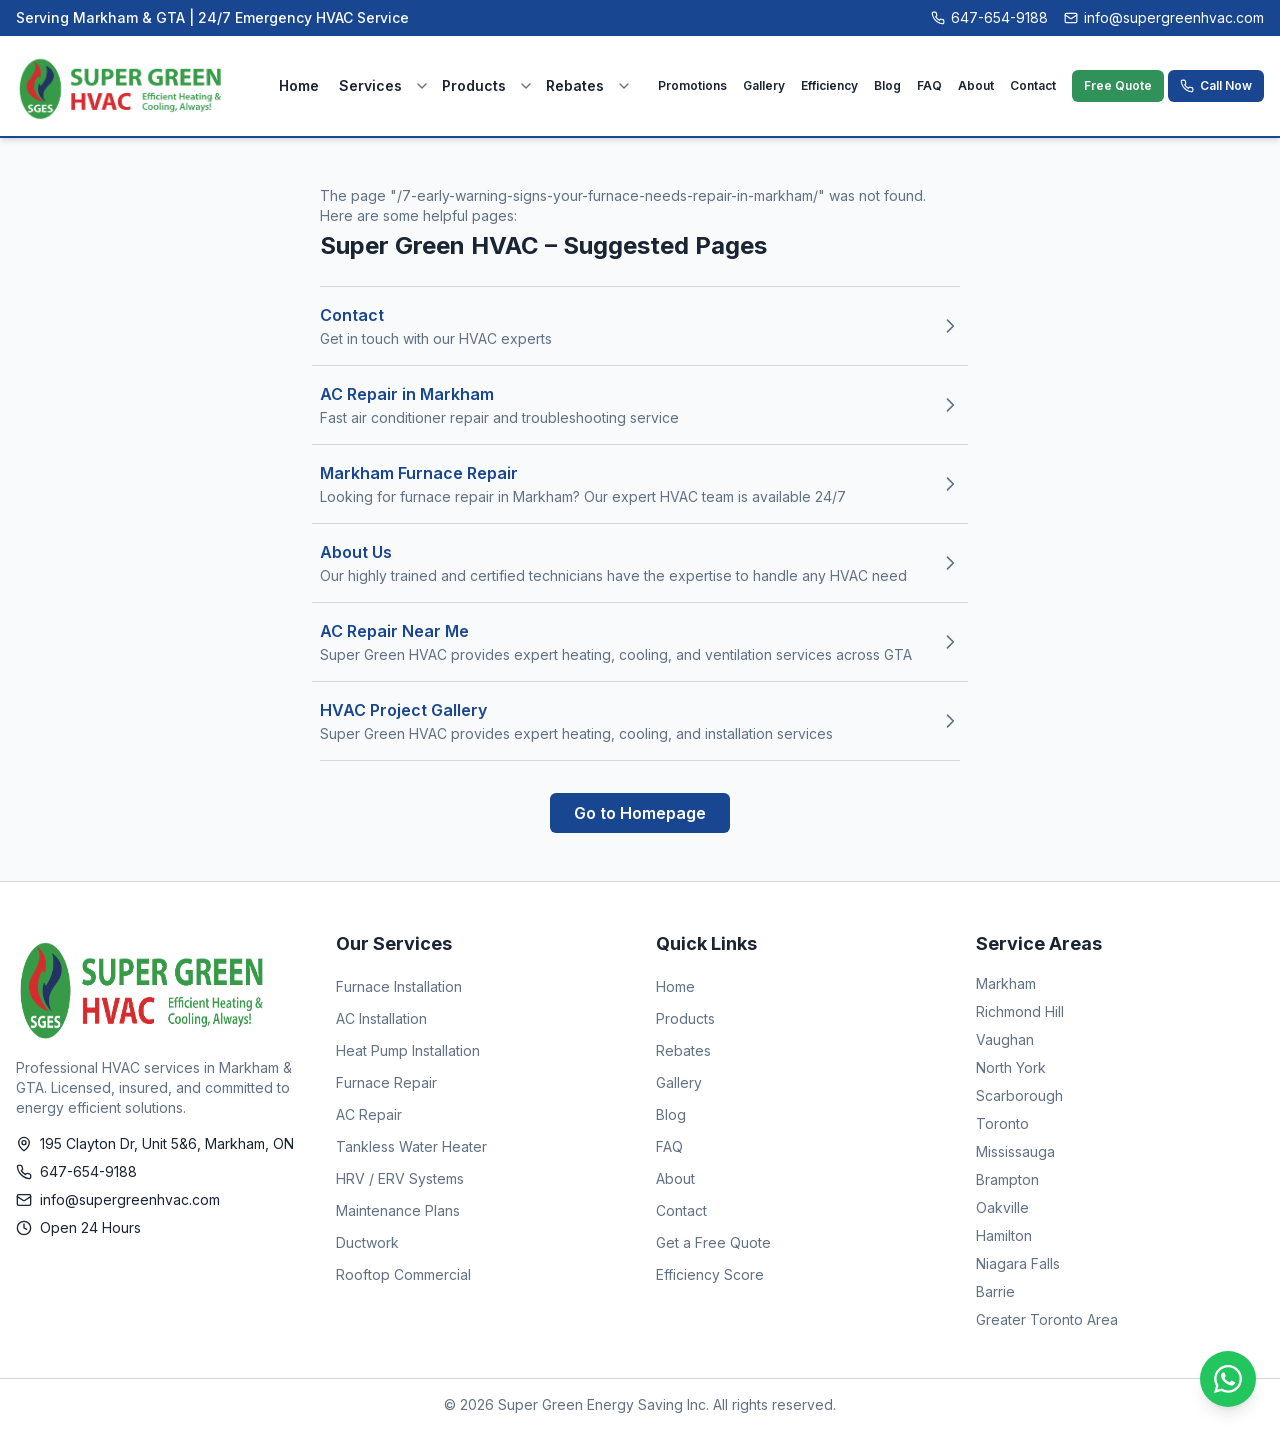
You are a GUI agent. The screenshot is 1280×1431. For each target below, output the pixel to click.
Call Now (1216, 85)
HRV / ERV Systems (400, 1178)
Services (370, 85)
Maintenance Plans (398, 1210)
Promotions (692, 85)
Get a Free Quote (713, 1242)
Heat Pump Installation (408, 1050)
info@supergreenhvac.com (1164, 17)
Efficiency (829, 85)
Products (474, 85)
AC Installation (381, 1018)
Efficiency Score (710, 1274)
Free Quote (1118, 85)
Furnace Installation (399, 986)
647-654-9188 (989, 17)
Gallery (764, 85)
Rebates (575, 85)
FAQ (929, 85)
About (976, 85)
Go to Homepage (640, 813)
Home (299, 85)
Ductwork (367, 1242)
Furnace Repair (386, 1082)
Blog (887, 85)
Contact (1033, 85)
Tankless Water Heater (411, 1146)
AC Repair (369, 1114)
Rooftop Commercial (403, 1274)
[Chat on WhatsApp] (1228, 1379)
